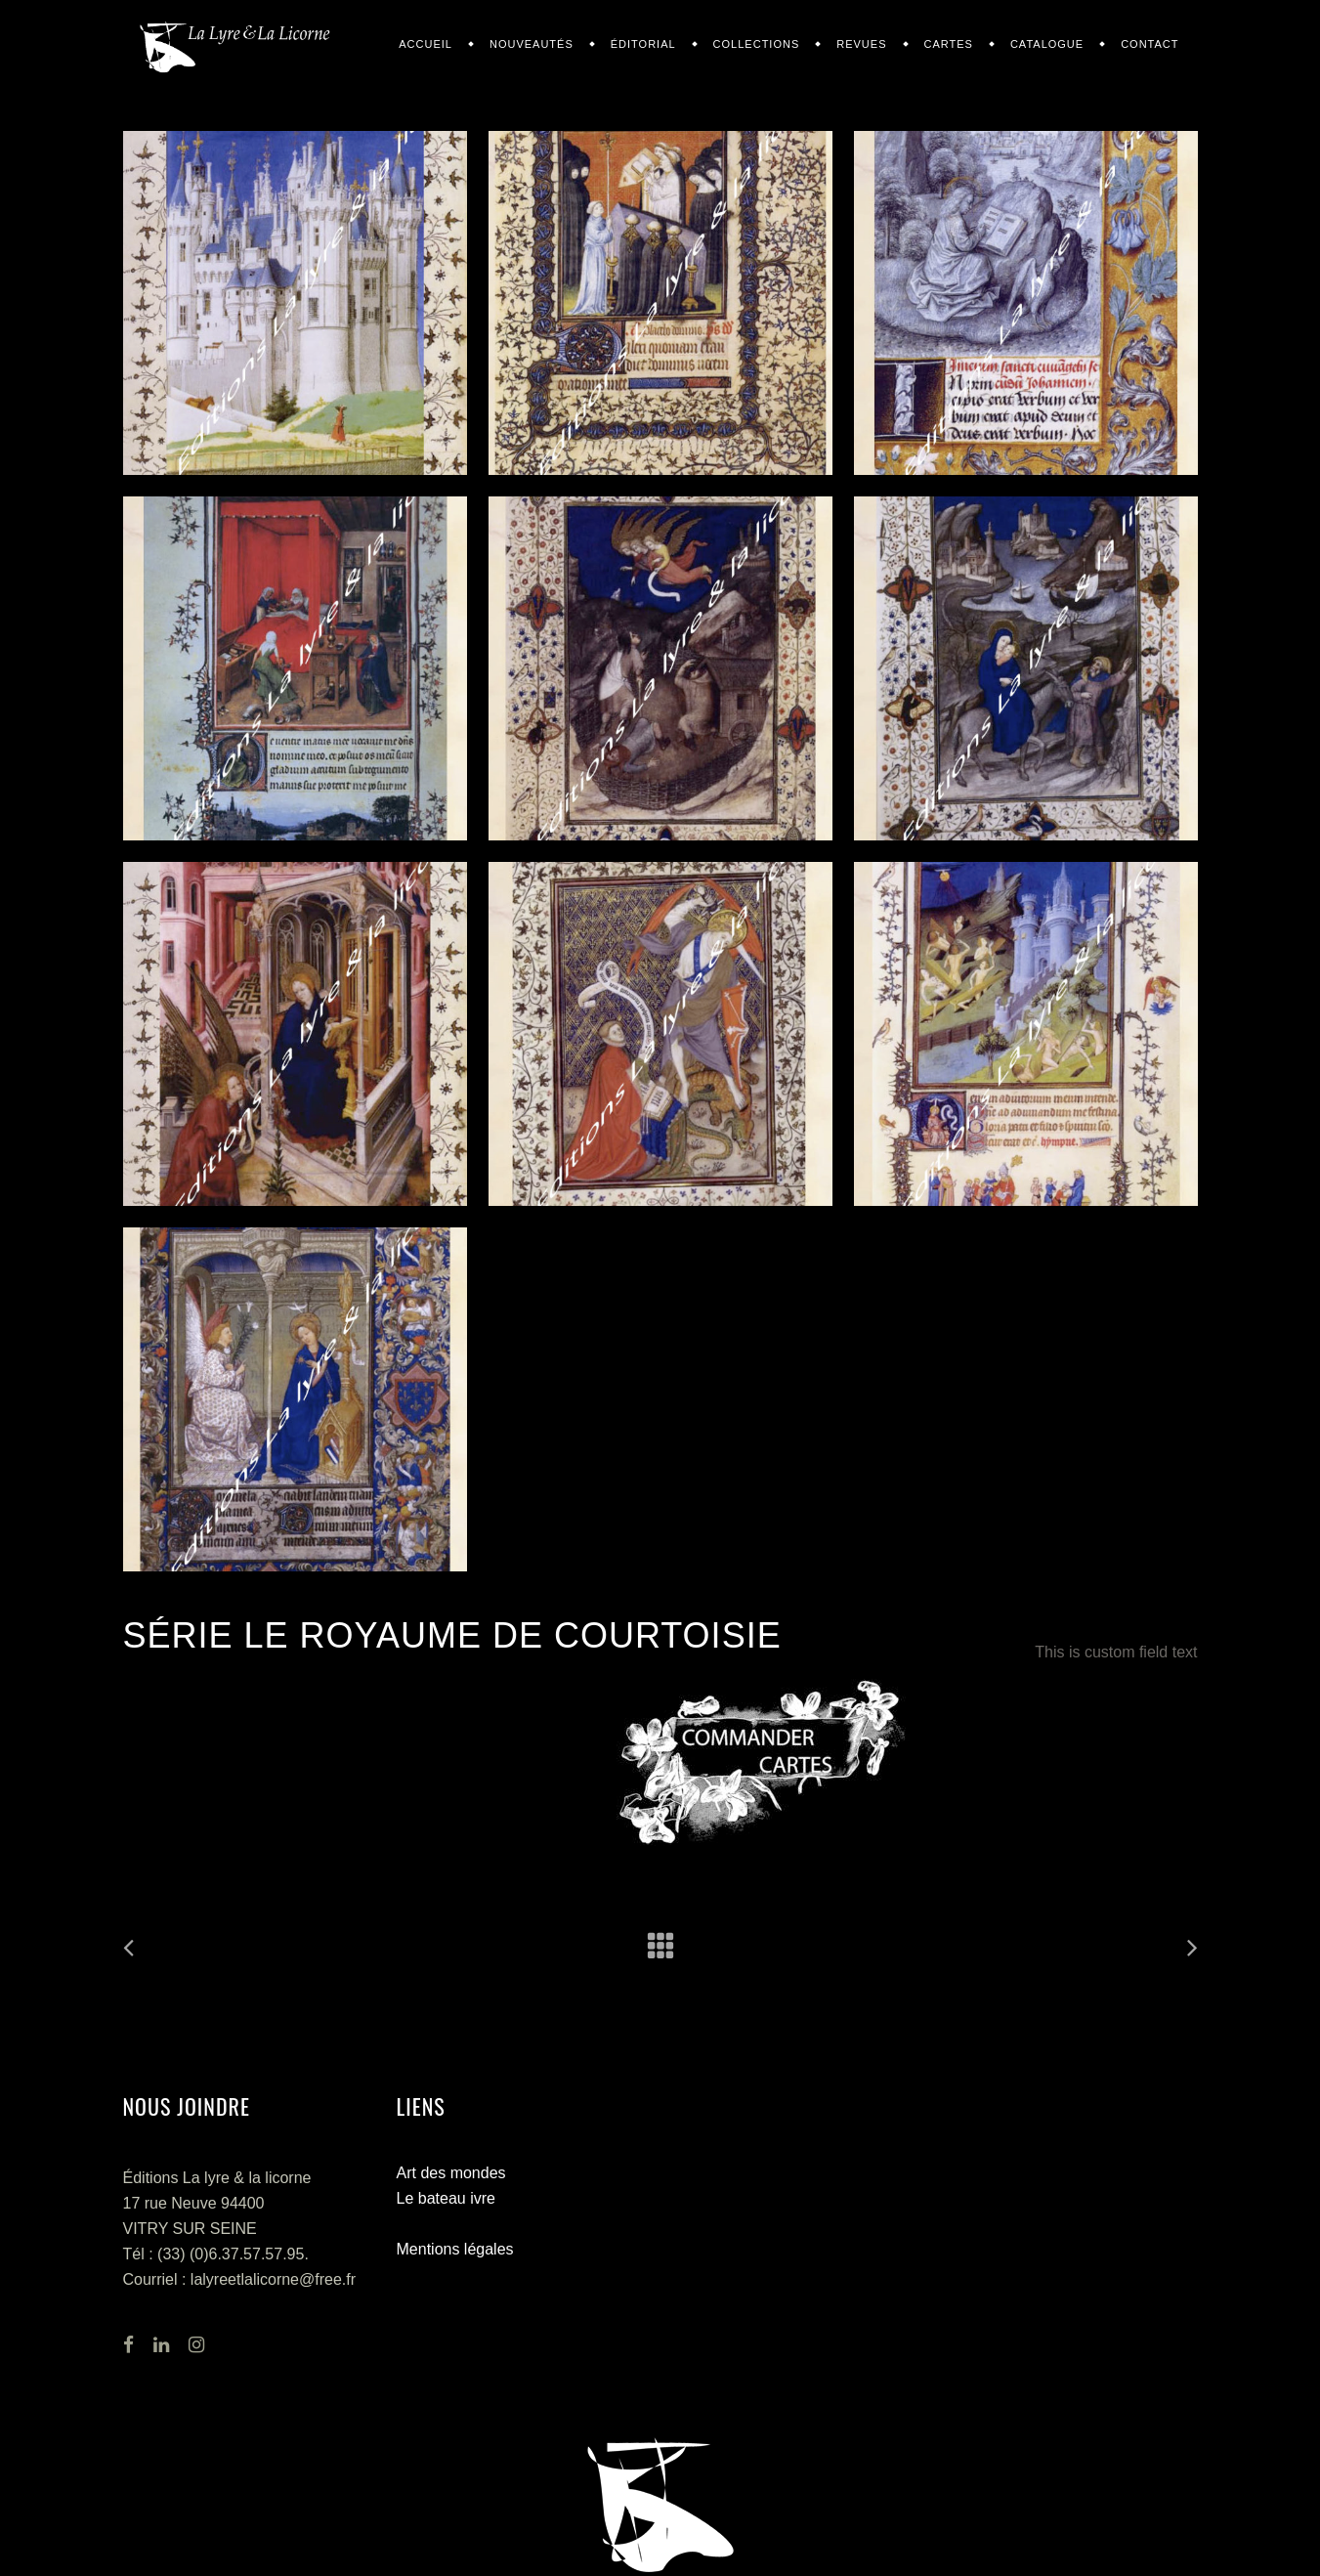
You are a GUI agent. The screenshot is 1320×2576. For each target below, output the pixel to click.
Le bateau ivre (446, 2198)
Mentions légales (455, 2249)
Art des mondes (451, 2173)
